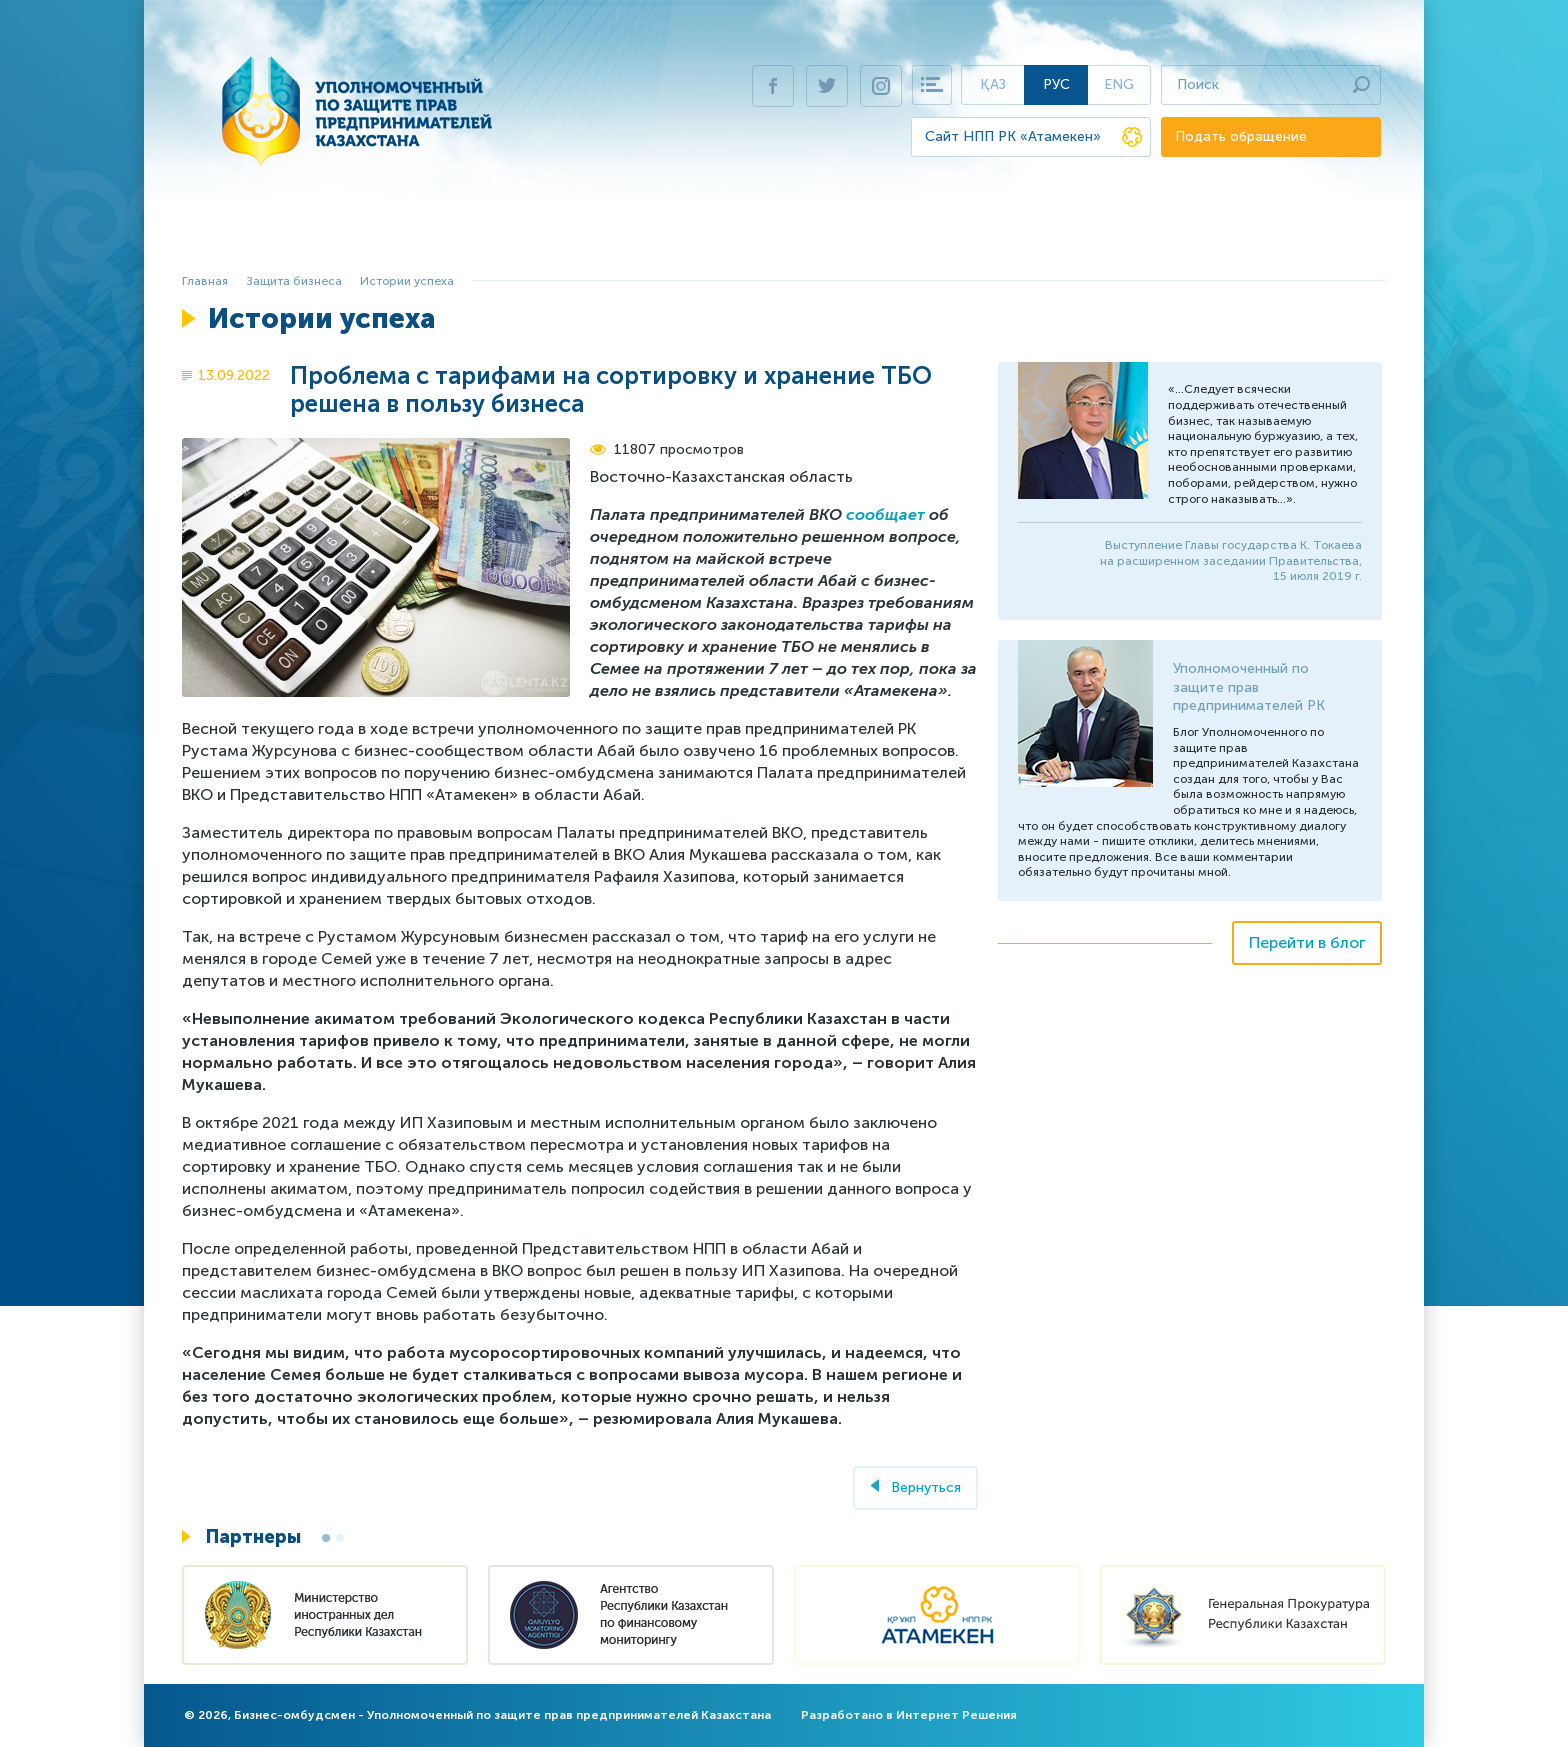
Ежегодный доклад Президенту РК (726, 236)
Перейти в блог (1307, 942)
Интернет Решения (956, 1715)
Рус (1056, 84)
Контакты (1233, 236)
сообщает (885, 514)
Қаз (993, 84)
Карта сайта (932, 85)
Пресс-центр (1125, 236)
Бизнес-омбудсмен (358, 236)
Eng (1119, 84)
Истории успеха (407, 281)
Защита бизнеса (513, 236)
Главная (236, 236)
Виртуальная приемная (965, 236)
